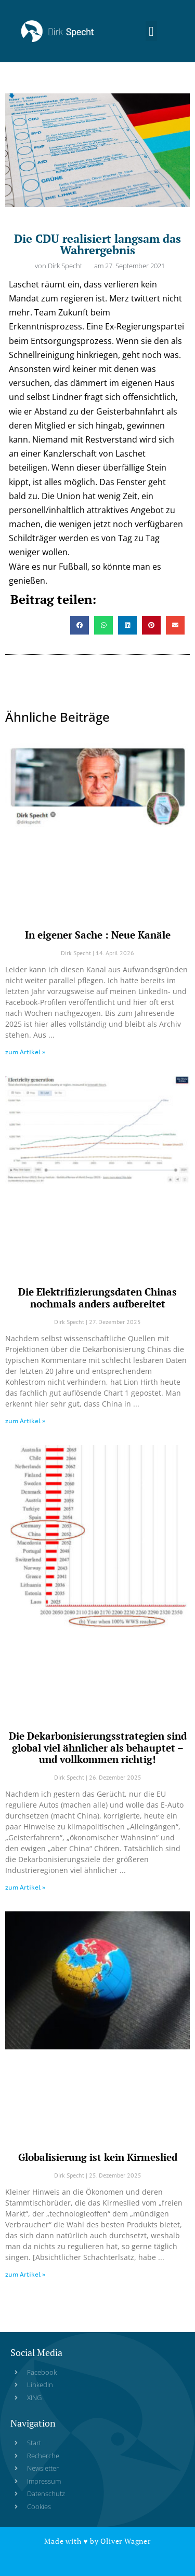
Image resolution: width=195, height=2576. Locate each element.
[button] (151, 31)
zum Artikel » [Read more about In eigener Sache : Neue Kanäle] (25, 1052)
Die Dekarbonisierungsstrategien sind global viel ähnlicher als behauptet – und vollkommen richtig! (98, 1747)
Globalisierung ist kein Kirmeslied (97, 2157)
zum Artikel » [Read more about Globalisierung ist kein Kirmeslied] (25, 2274)
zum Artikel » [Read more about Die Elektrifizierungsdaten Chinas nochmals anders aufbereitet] (25, 1421)
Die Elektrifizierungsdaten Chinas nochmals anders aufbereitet (97, 1297)
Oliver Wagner (125, 2541)
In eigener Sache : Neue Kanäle (98, 934)
